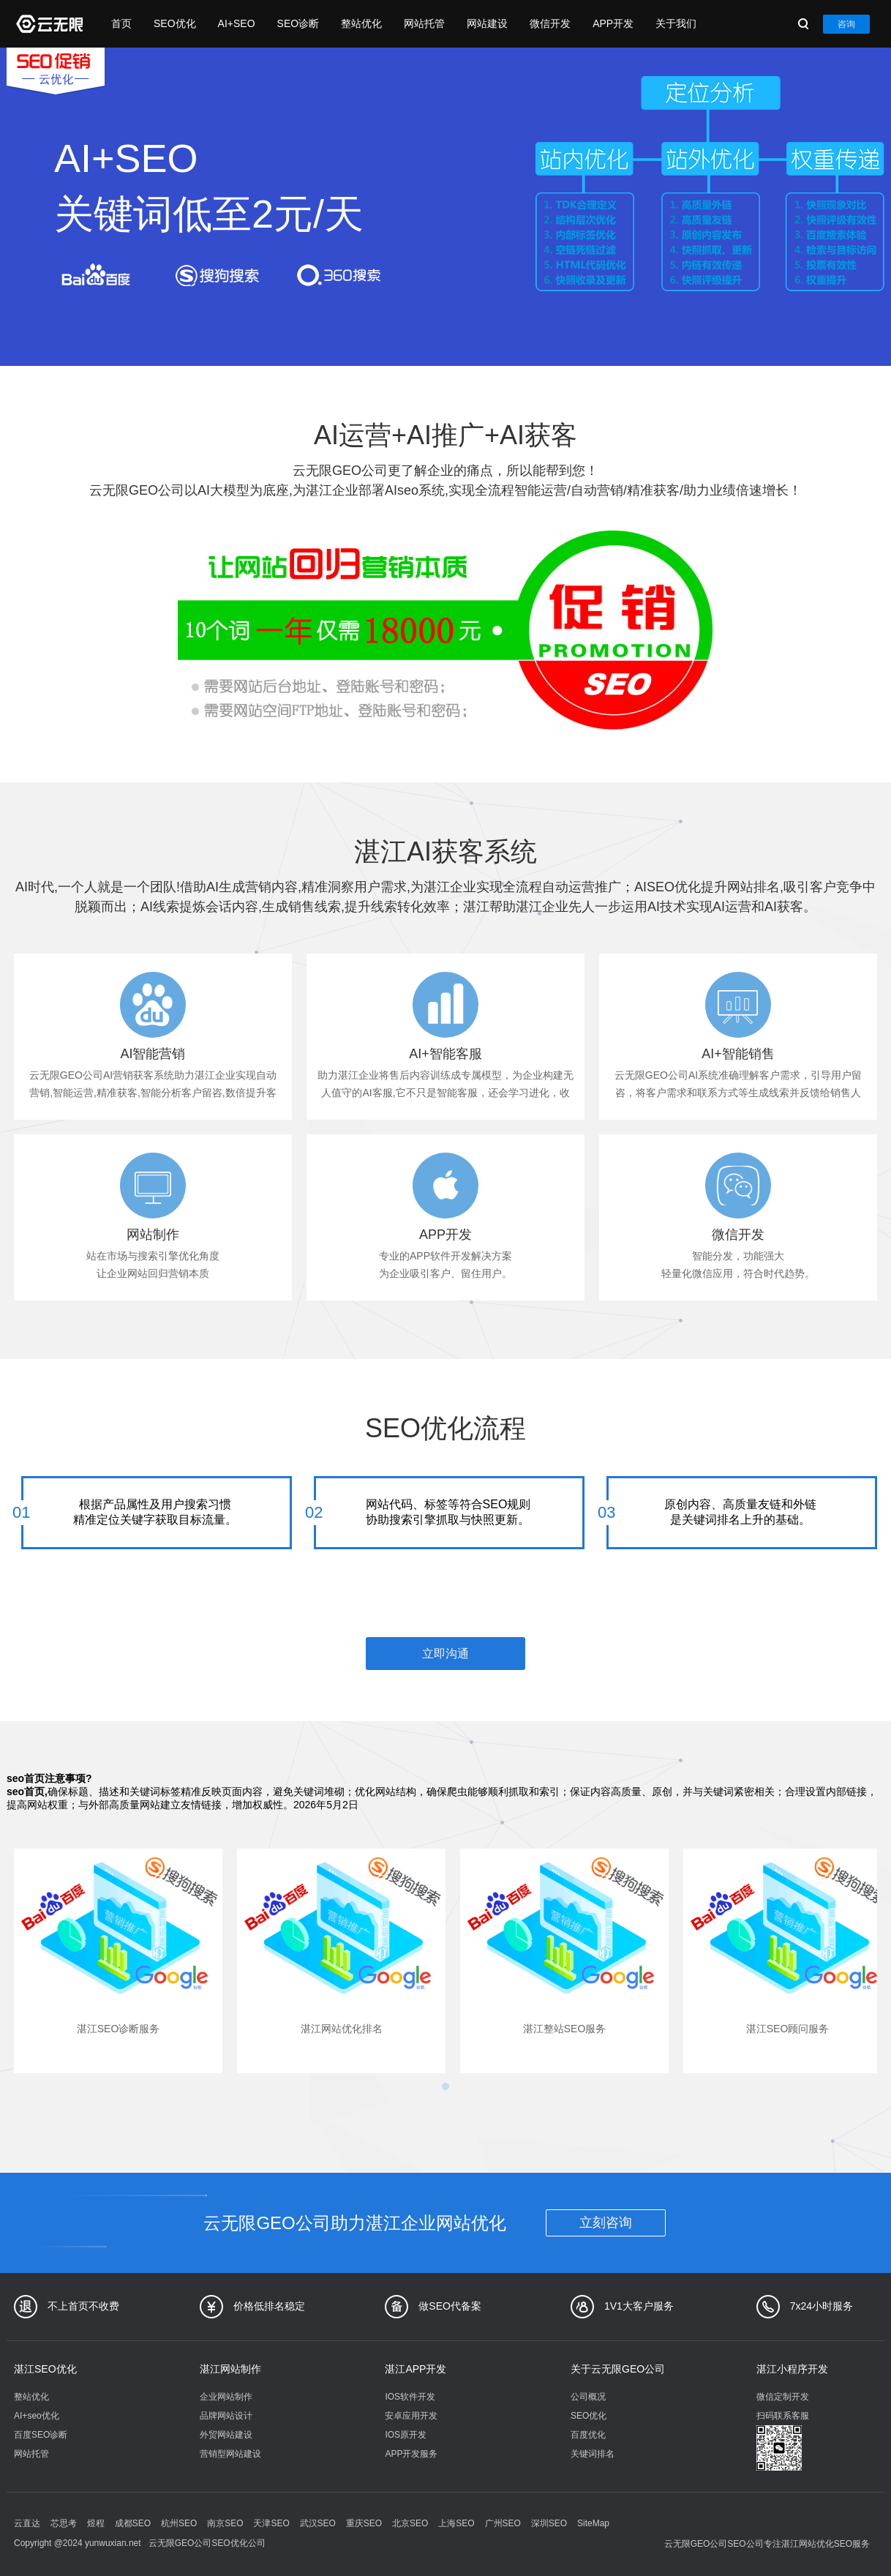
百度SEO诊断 (40, 2435)
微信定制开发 (782, 2397)
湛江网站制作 (230, 2369)
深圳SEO (549, 2523)
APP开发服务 (411, 2454)
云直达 (27, 2523)
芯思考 (63, 2523)
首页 (121, 23)
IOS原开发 (405, 2435)
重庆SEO (364, 2523)
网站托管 (424, 23)
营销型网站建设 (230, 2454)
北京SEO (410, 2523)
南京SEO (225, 2523)
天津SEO (271, 2523)
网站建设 (487, 23)
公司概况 (588, 2397)
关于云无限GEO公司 (618, 2369)
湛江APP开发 (415, 2369)
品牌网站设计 (226, 2416)
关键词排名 (592, 2454)
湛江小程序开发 (792, 2369)
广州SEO (503, 2523)
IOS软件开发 (410, 2397)
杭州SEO (179, 2523)
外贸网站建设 (226, 2435)
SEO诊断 (298, 23)
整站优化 (361, 23)
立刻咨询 (605, 2222)
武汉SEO (318, 2523)
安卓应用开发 (411, 2416)
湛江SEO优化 (45, 2369)
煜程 (96, 2523)
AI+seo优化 (36, 2416)
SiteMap (593, 2523)
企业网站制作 (226, 2397)
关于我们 (675, 23)
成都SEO (133, 2523)
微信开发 (550, 23)
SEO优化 (175, 23)
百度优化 (588, 2435)
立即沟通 (445, 1653)
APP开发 (613, 23)
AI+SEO (236, 23)
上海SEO (456, 2523)
